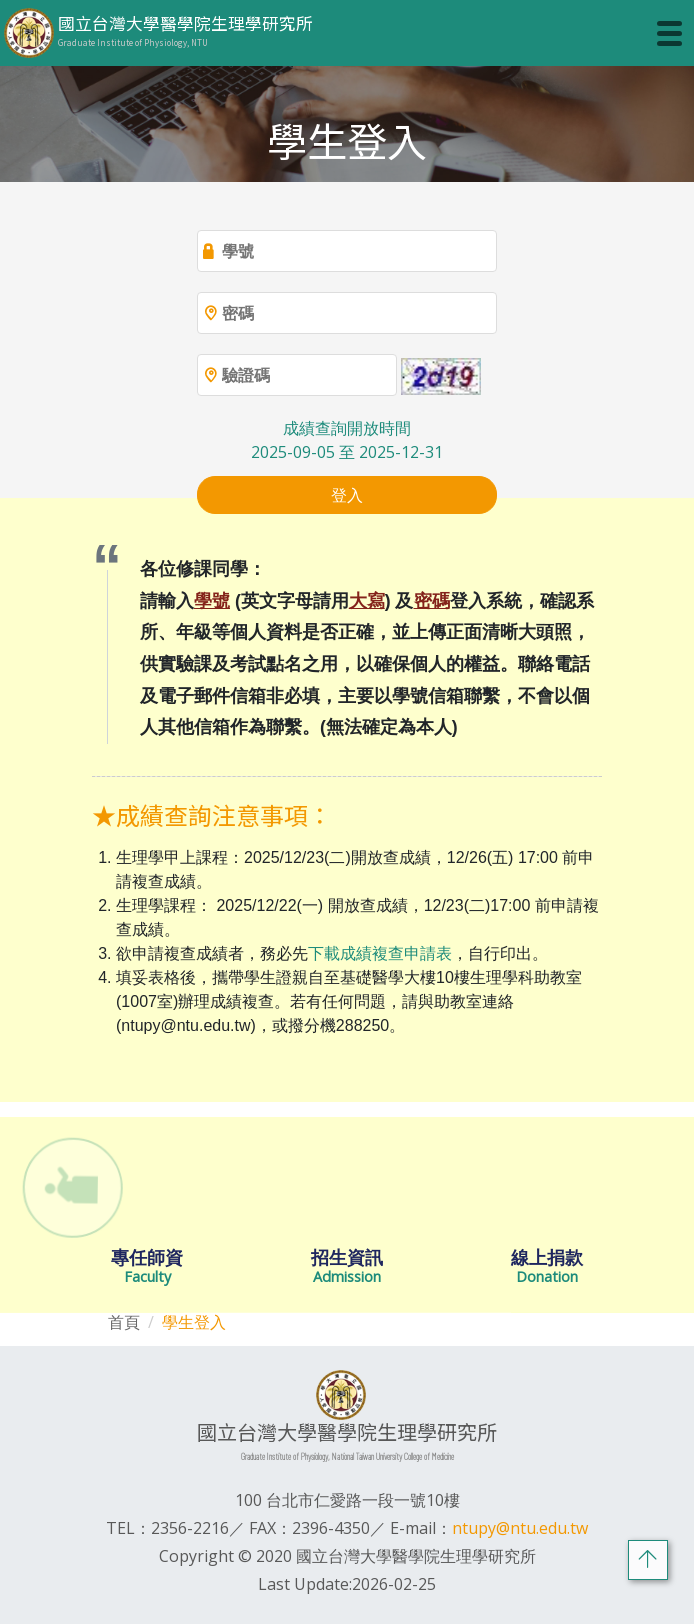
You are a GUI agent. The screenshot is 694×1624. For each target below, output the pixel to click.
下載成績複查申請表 (380, 953)
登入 (347, 495)
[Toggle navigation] (669, 33)
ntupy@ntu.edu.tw (520, 1528)
